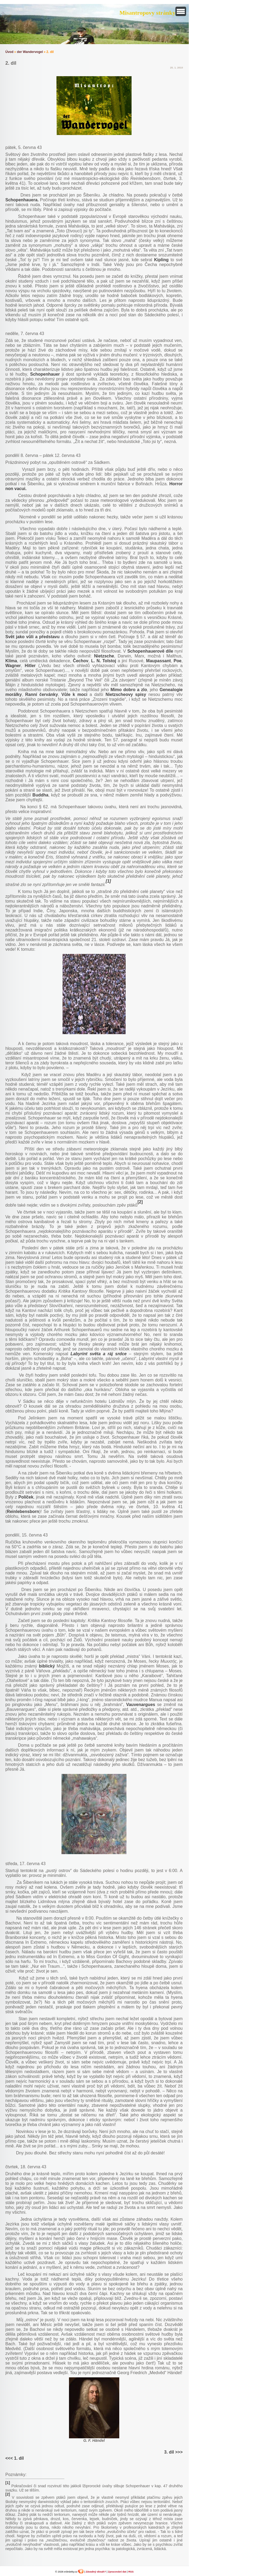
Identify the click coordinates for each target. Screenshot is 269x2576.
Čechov (81, 661)
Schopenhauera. (22, 200)
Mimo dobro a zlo (128, 689)
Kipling (161, 259)
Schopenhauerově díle (150, 651)
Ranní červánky (41, 694)
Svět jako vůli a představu (32, 636)
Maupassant (158, 661)
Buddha (40, 795)
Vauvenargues (140, 1704)
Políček (25, 1497)
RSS (131, 2571)
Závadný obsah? (96, 2571)
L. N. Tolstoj (103, 661)
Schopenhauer (45, 374)
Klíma (11, 661)
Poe (177, 661)
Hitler (30, 665)
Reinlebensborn (23, 1511)
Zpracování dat (117, 2571)
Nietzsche (104, 656)
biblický (47, 1666)
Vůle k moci (74, 694)
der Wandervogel (30, 52)
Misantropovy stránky (147, 12)
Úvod (9, 52)
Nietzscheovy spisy (126, 694)
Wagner (13, 665)
